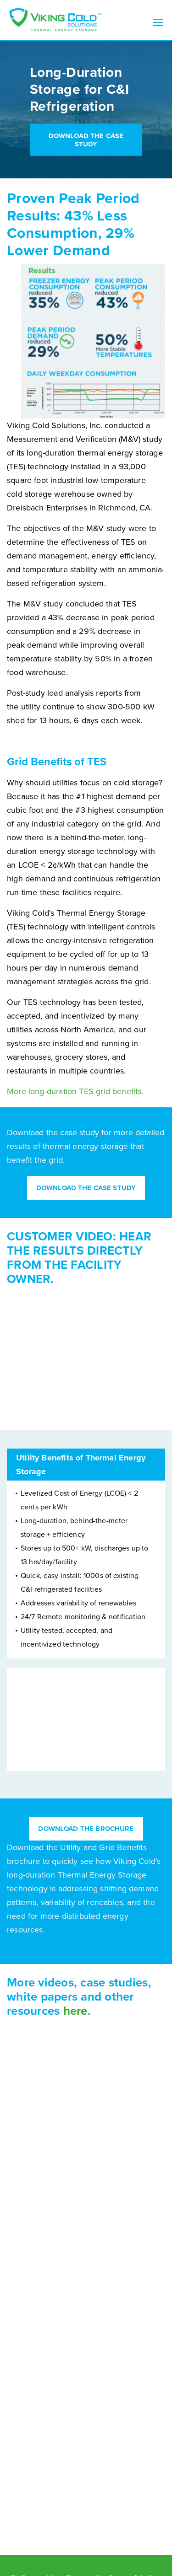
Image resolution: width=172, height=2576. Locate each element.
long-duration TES (61, 1091)
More (17, 1091)
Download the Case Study (86, 140)
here (75, 2011)
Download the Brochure (85, 1829)
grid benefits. (119, 1091)
